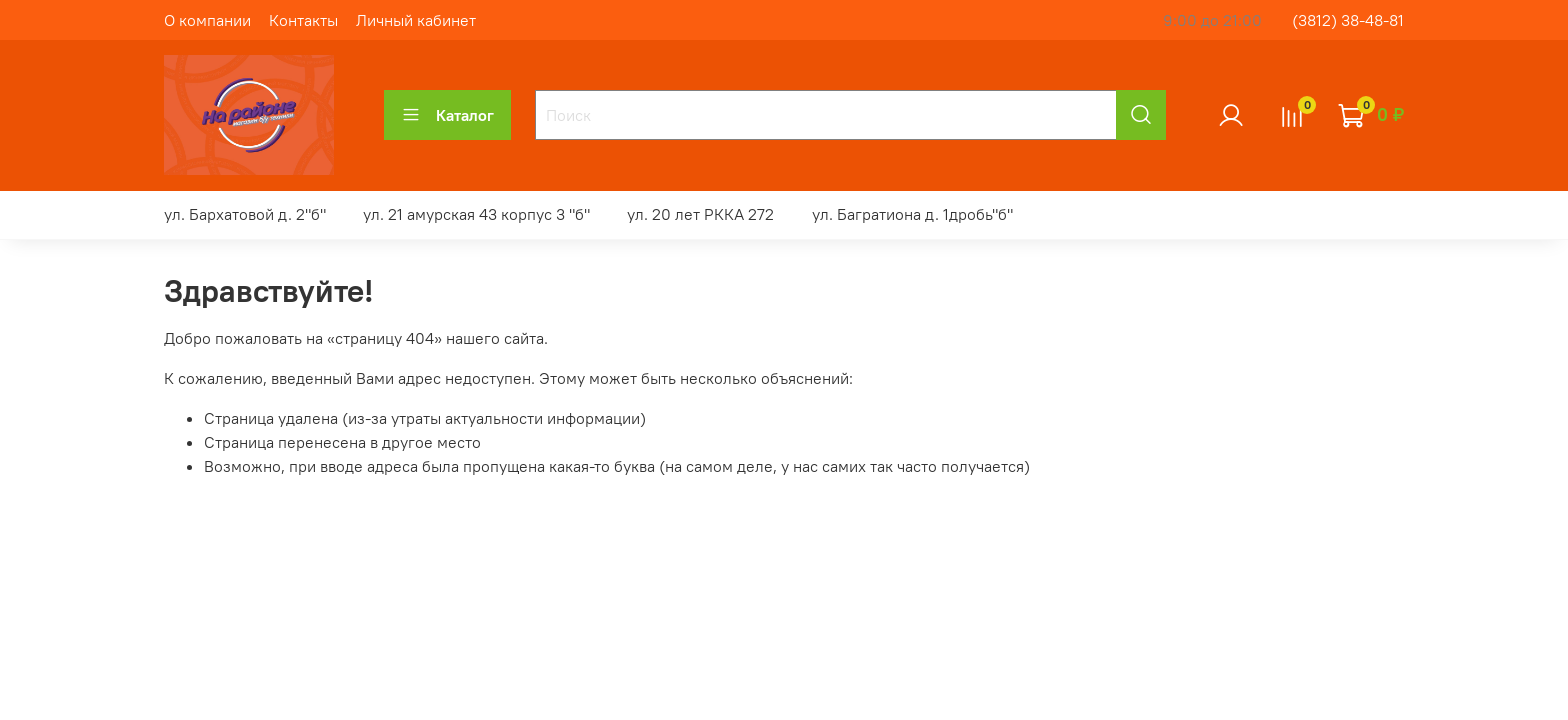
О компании (207, 20)
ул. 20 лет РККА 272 (700, 214)
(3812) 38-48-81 (1348, 20)
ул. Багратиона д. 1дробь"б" (912, 214)
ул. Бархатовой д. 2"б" (245, 214)
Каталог (447, 115)
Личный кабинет (416, 20)
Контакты (303, 20)
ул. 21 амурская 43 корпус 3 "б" (476, 214)
